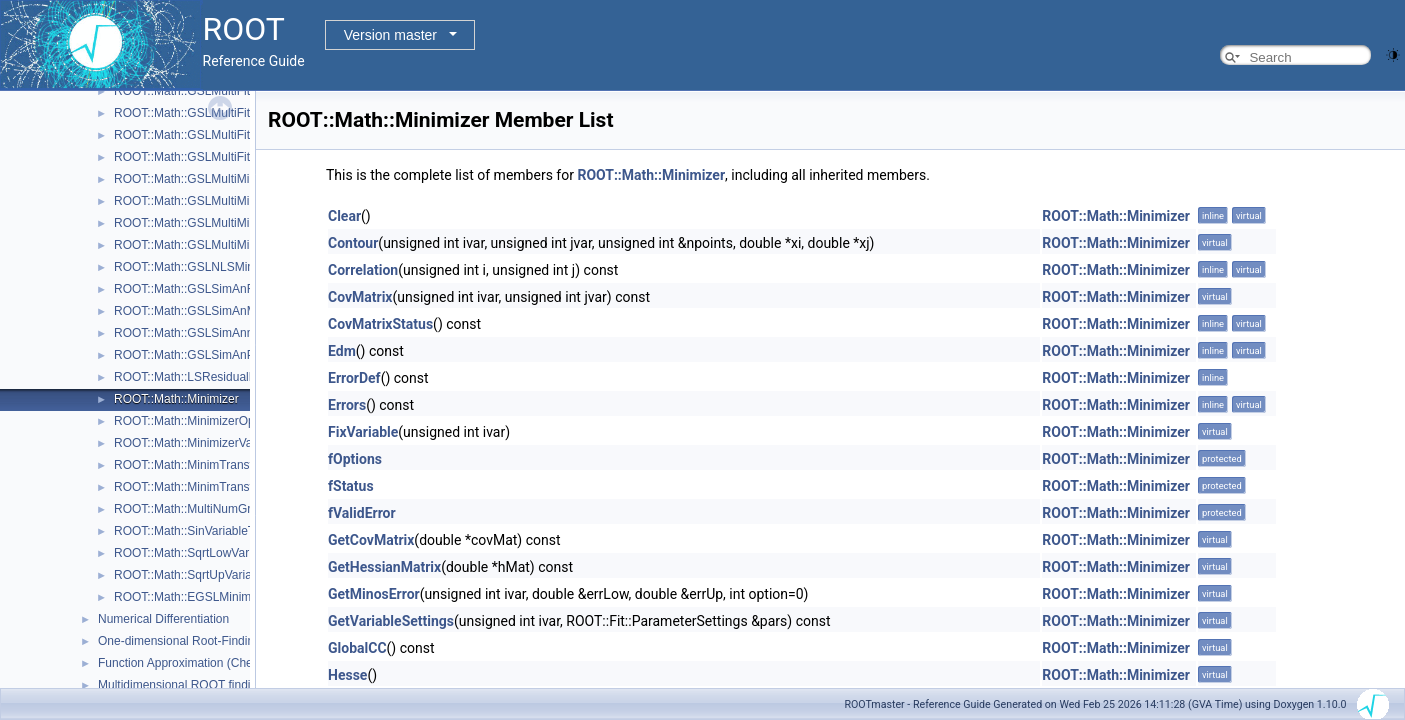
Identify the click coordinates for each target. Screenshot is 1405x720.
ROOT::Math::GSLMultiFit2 (185, 113)
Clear (344, 216)
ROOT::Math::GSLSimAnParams (201, 355)
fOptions (355, 459)
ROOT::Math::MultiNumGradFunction (212, 509)
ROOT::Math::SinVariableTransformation (221, 531)
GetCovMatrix (371, 540)
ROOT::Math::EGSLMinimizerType (205, 597)
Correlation (363, 270)
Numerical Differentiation (163, 619)
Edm (342, 351)
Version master (390, 35)
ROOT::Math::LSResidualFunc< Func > (218, 377)
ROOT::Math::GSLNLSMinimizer (200, 267)
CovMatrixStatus (380, 324)
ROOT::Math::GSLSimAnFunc (193, 289)
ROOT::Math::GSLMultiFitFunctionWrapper (228, 157)
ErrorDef (354, 378)
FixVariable (363, 432)
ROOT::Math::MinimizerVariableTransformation (238, 443)
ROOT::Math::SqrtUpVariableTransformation (231, 575)
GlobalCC (357, 648)
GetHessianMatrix (384, 567)
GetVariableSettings (391, 621)
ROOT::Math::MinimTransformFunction (217, 465)
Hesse (347, 675)
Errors (347, 405)
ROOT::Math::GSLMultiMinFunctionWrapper (231, 223)
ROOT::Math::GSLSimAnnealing (199, 333)
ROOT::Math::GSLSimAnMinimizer (206, 311)
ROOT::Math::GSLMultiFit (182, 91)
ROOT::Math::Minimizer (176, 399)
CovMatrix (360, 297)
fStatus (351, 486)
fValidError (362, 513)
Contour (353, 243)
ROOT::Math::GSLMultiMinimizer (201, 245)
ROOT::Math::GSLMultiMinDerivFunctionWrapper (245, 179)
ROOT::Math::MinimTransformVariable (215, 487)
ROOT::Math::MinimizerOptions (197, 421)
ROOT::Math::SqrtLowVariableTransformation (234, 553)
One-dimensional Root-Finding (179, 641)
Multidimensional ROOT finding (181, 685)
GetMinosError (374, 594)
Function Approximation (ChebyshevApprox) (215, 663)
